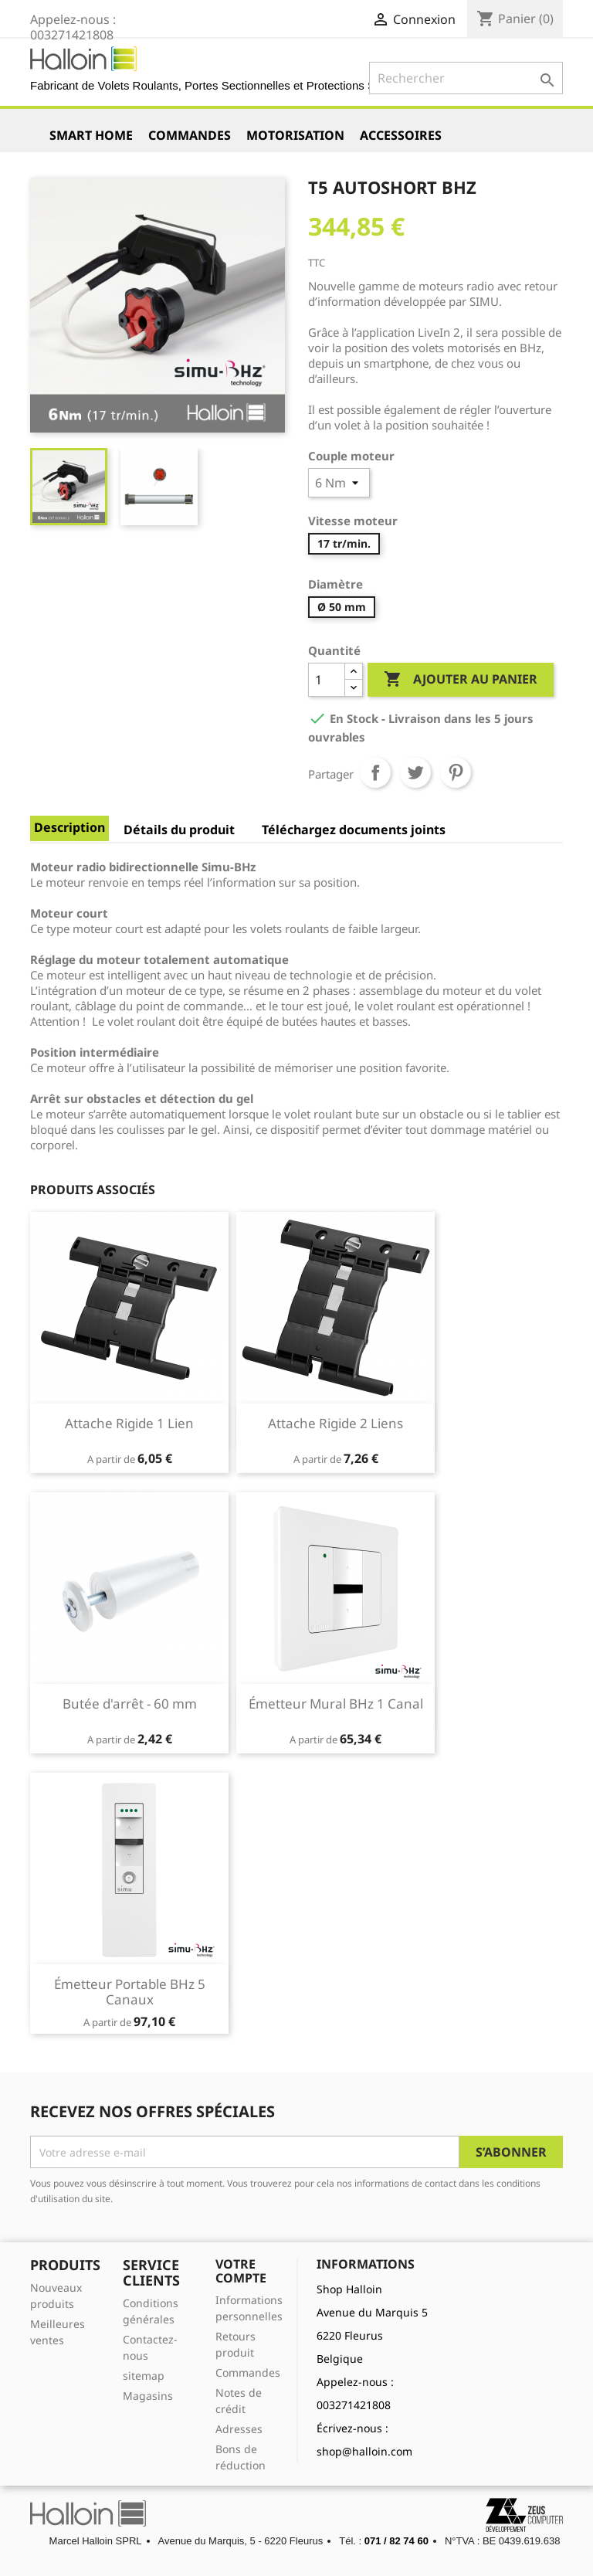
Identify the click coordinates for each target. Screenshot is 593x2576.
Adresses (239, 2429)
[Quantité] (326, 680)
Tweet (415, 772)
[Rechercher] (466, 78)
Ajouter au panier (460, 680)
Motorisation (295, 135)
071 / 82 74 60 (396, 2541)
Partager (375, 772)
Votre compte (240, 2270)
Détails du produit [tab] (179, 829)
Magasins (148, 2395)
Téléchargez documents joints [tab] (354, 829)
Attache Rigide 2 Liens (335, 1423)
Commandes (189, 135)
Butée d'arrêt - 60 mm (130, 1703)
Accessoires (401, 135)
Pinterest (455, 772)
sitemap (143, 2375)
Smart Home (91, 135)
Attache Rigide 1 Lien (129, 1423)
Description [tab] (69, 827)
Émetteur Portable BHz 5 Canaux (129, 1991)
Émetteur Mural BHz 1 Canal (336, 1703)
